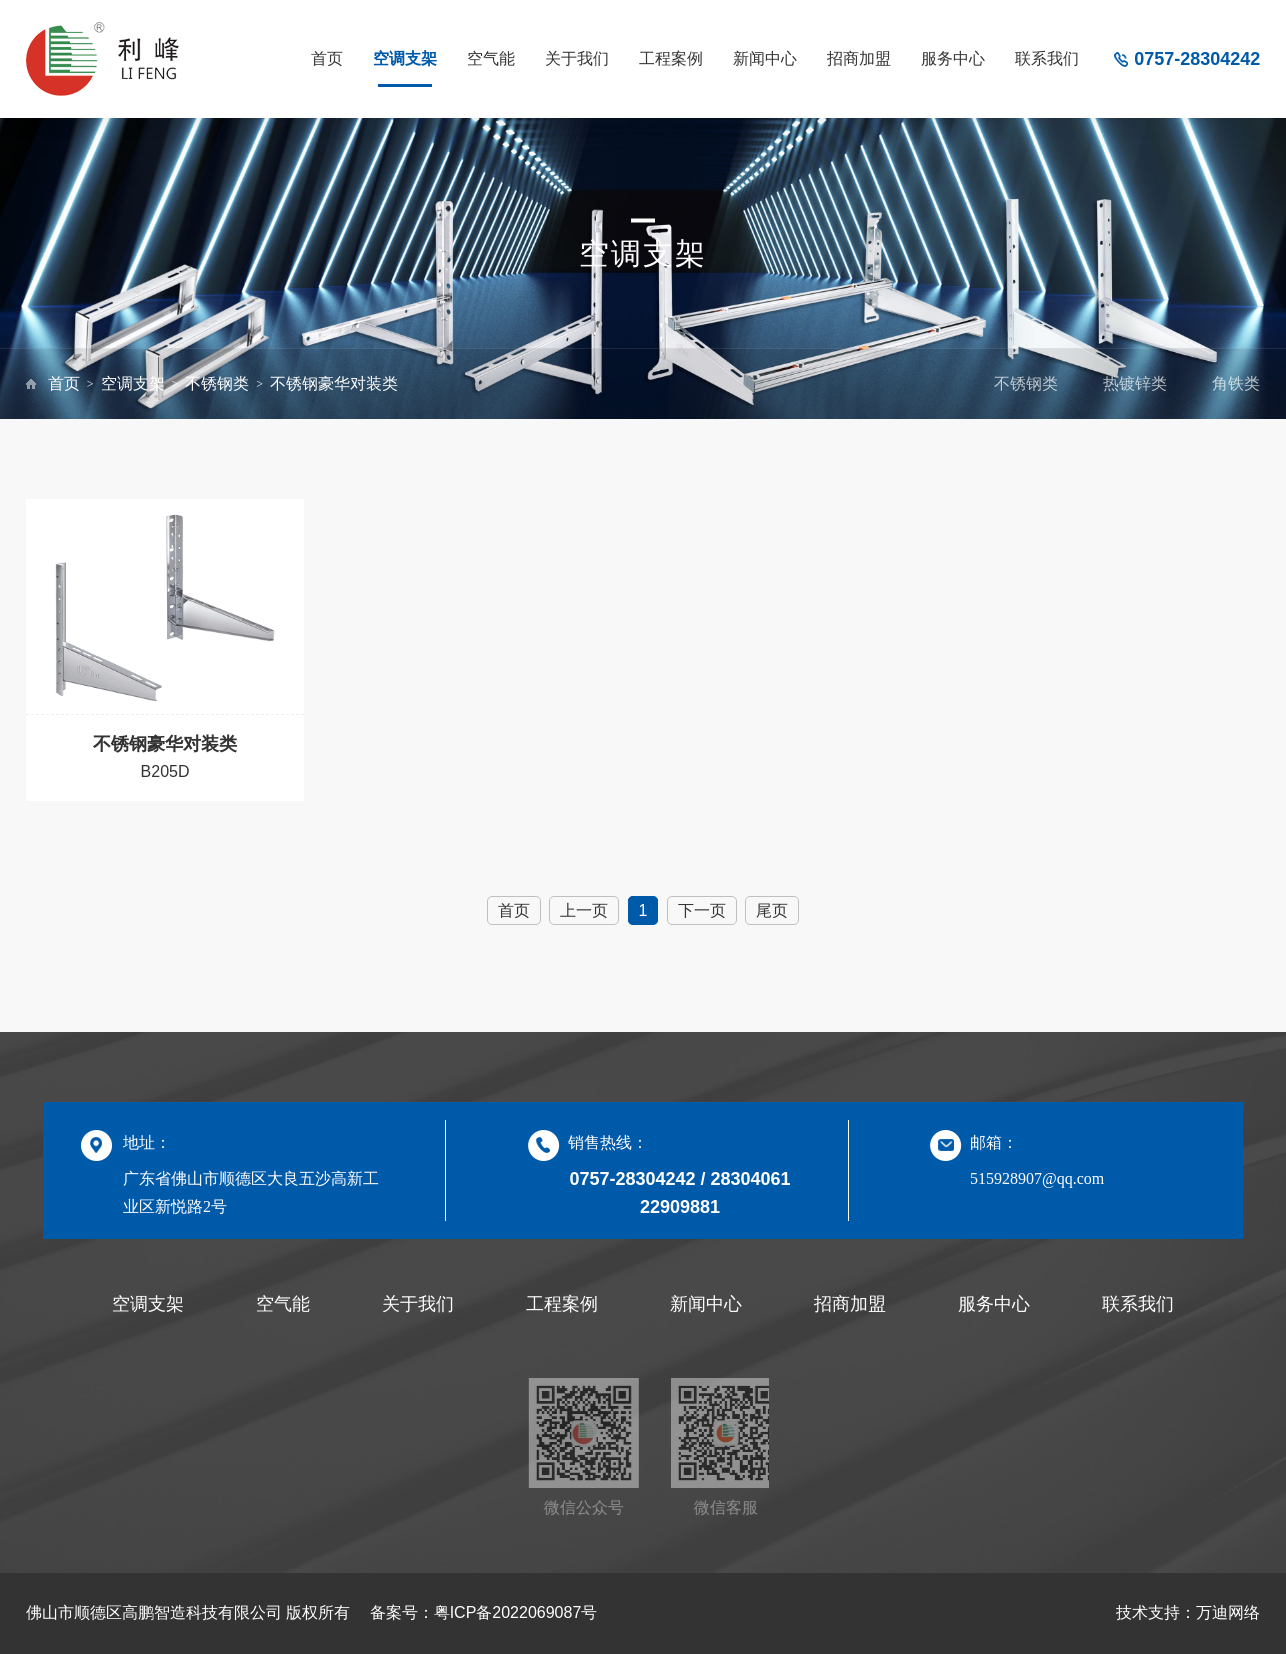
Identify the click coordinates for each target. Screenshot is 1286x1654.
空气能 (491, 58)
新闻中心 (765, 58)
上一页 (584, 910)
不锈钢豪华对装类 (334, 383)
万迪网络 (1228, 1612)
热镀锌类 (1135, 383)
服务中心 (953, 58)
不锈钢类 (217, 383)
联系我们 (1047, 58)
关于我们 (577, 58)
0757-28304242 (1197, 59)
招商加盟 (859, 58)
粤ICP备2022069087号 (516, 1612)
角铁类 (1236, 383)
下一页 (702, 910)
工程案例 (671, 58)
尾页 (772, 910)
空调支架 (405, 58)
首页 (327, 58)
